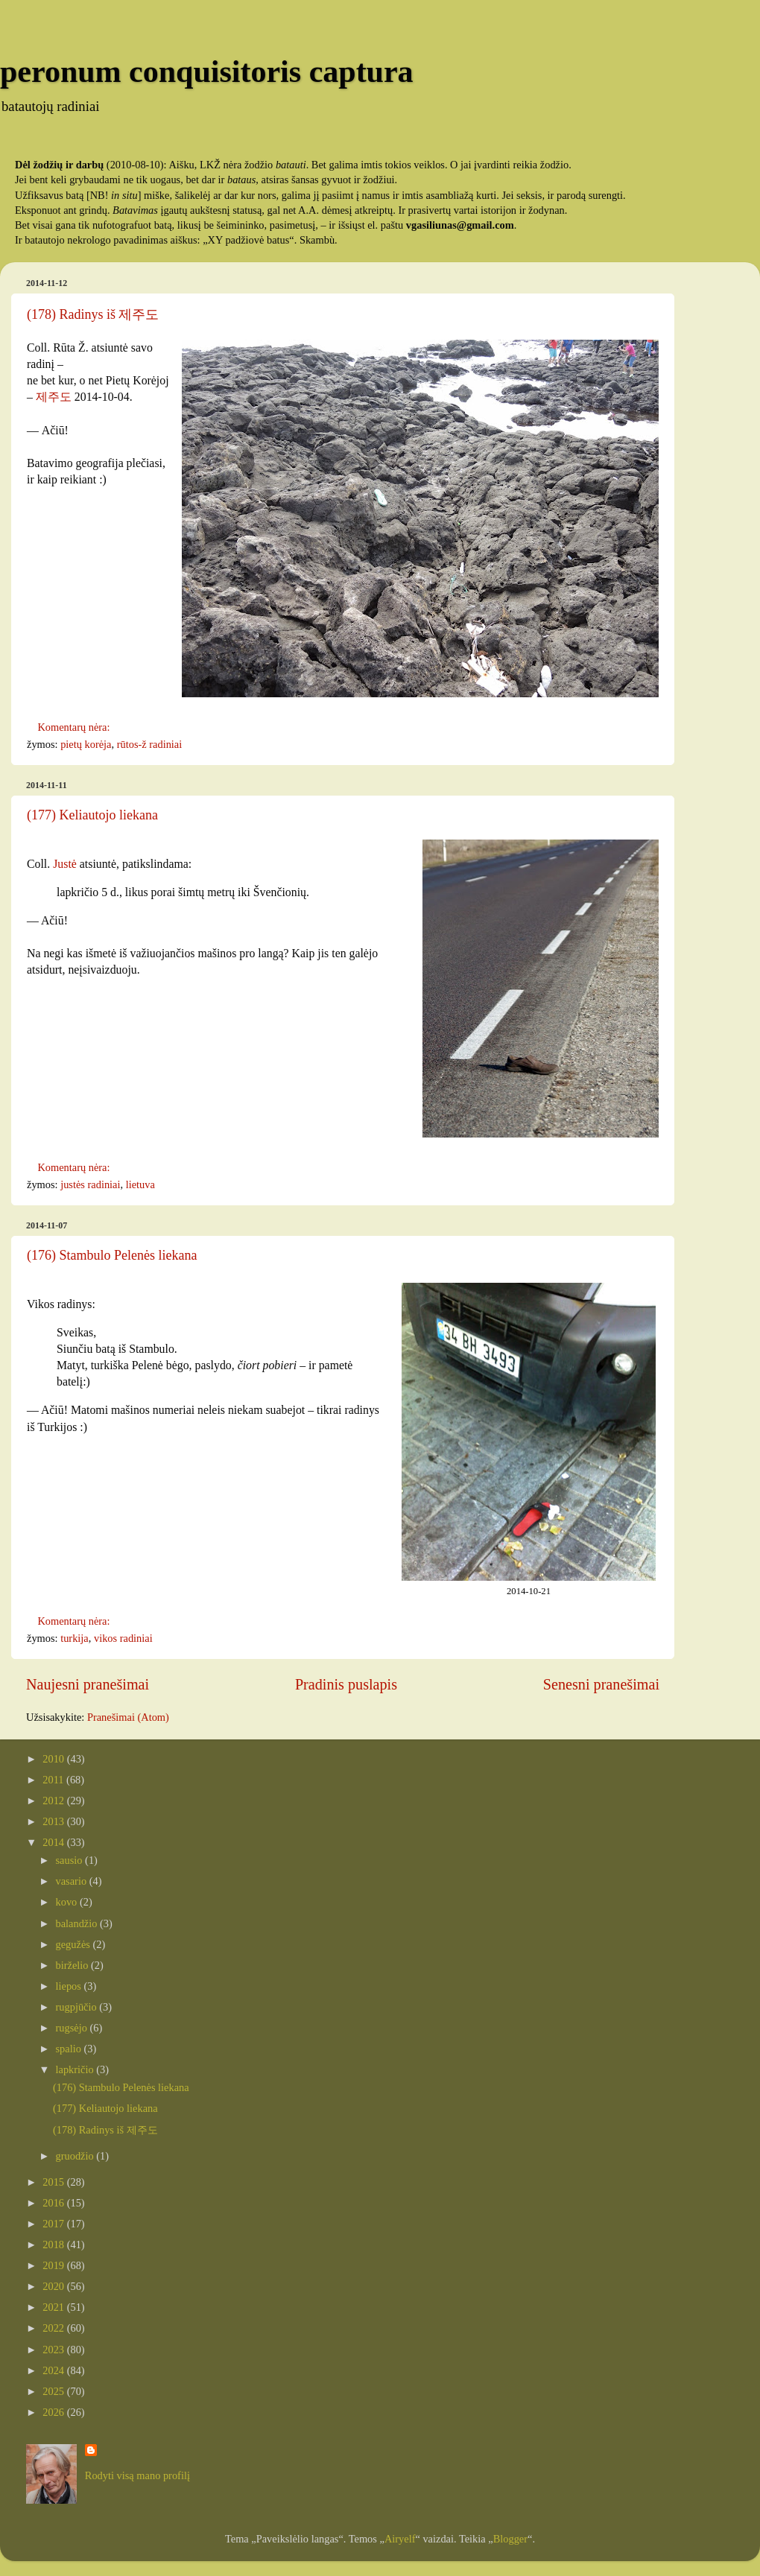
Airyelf (400, 2539)
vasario (72, 1881)
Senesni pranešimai (601, 1684)
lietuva (140, 1184)
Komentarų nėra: (75, 727)
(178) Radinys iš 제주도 (93, 314)
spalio (70, 2049)
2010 (54, 1759)
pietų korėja (85, 744)
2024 (54, 2370)
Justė (65, 863)
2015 (54, 2182)
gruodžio (76, 2156)
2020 (54, 2286)
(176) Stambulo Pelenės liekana (112, 1255)
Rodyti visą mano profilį (137, 2475)
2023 (54, 2349)
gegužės (74, 1944)
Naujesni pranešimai (87, 1684)
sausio (71, 1860)
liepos (70, 1986)
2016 (54, 2203)
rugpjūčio (78, 2007)
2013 (54, 1821)
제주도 (54, 396)
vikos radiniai (123, 1638)
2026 (54, 2412)
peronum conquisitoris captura (207, 71)
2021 (54, 2307)
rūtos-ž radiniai (150, 744)
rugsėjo (73, 2028)
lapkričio (76, 2069)
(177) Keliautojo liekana (92, 815)
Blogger (510, 2539)
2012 (54, 1800)
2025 (54, 2391)
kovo (68, 1902)
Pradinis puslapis (346, 1684)
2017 (54, 2224)
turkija (74, 1638)
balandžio (78, 1923)
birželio (74, 1965)
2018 (54, 2244)
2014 (54, 1842)
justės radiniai (90, 1184)
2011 (54, 1780)
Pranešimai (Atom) (128, 1717)
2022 (54, 2328)
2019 (54, 2265)
